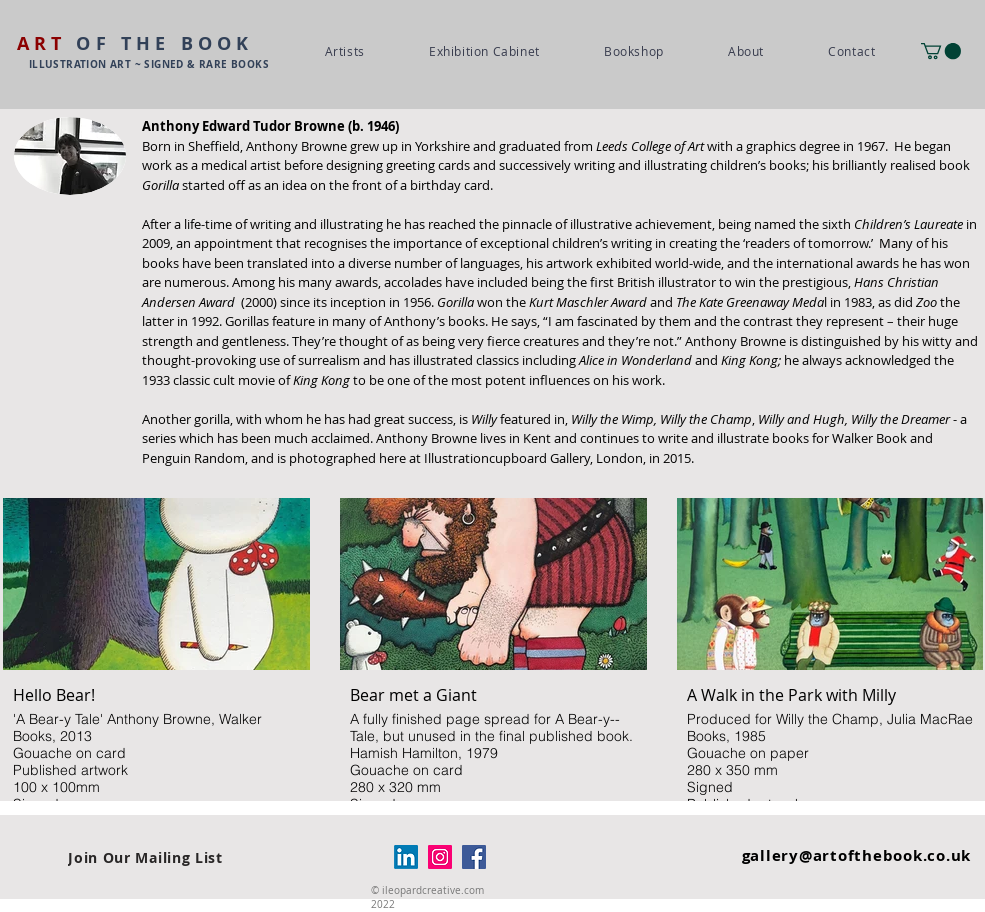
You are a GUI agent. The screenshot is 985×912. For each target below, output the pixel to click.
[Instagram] (440, 857)
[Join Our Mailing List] (146, 857)
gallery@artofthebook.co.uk (857, 855)
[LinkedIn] (406, 857)
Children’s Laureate (908, 224)
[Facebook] (474, 857)
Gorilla (160, 185)
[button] (941, 51)
